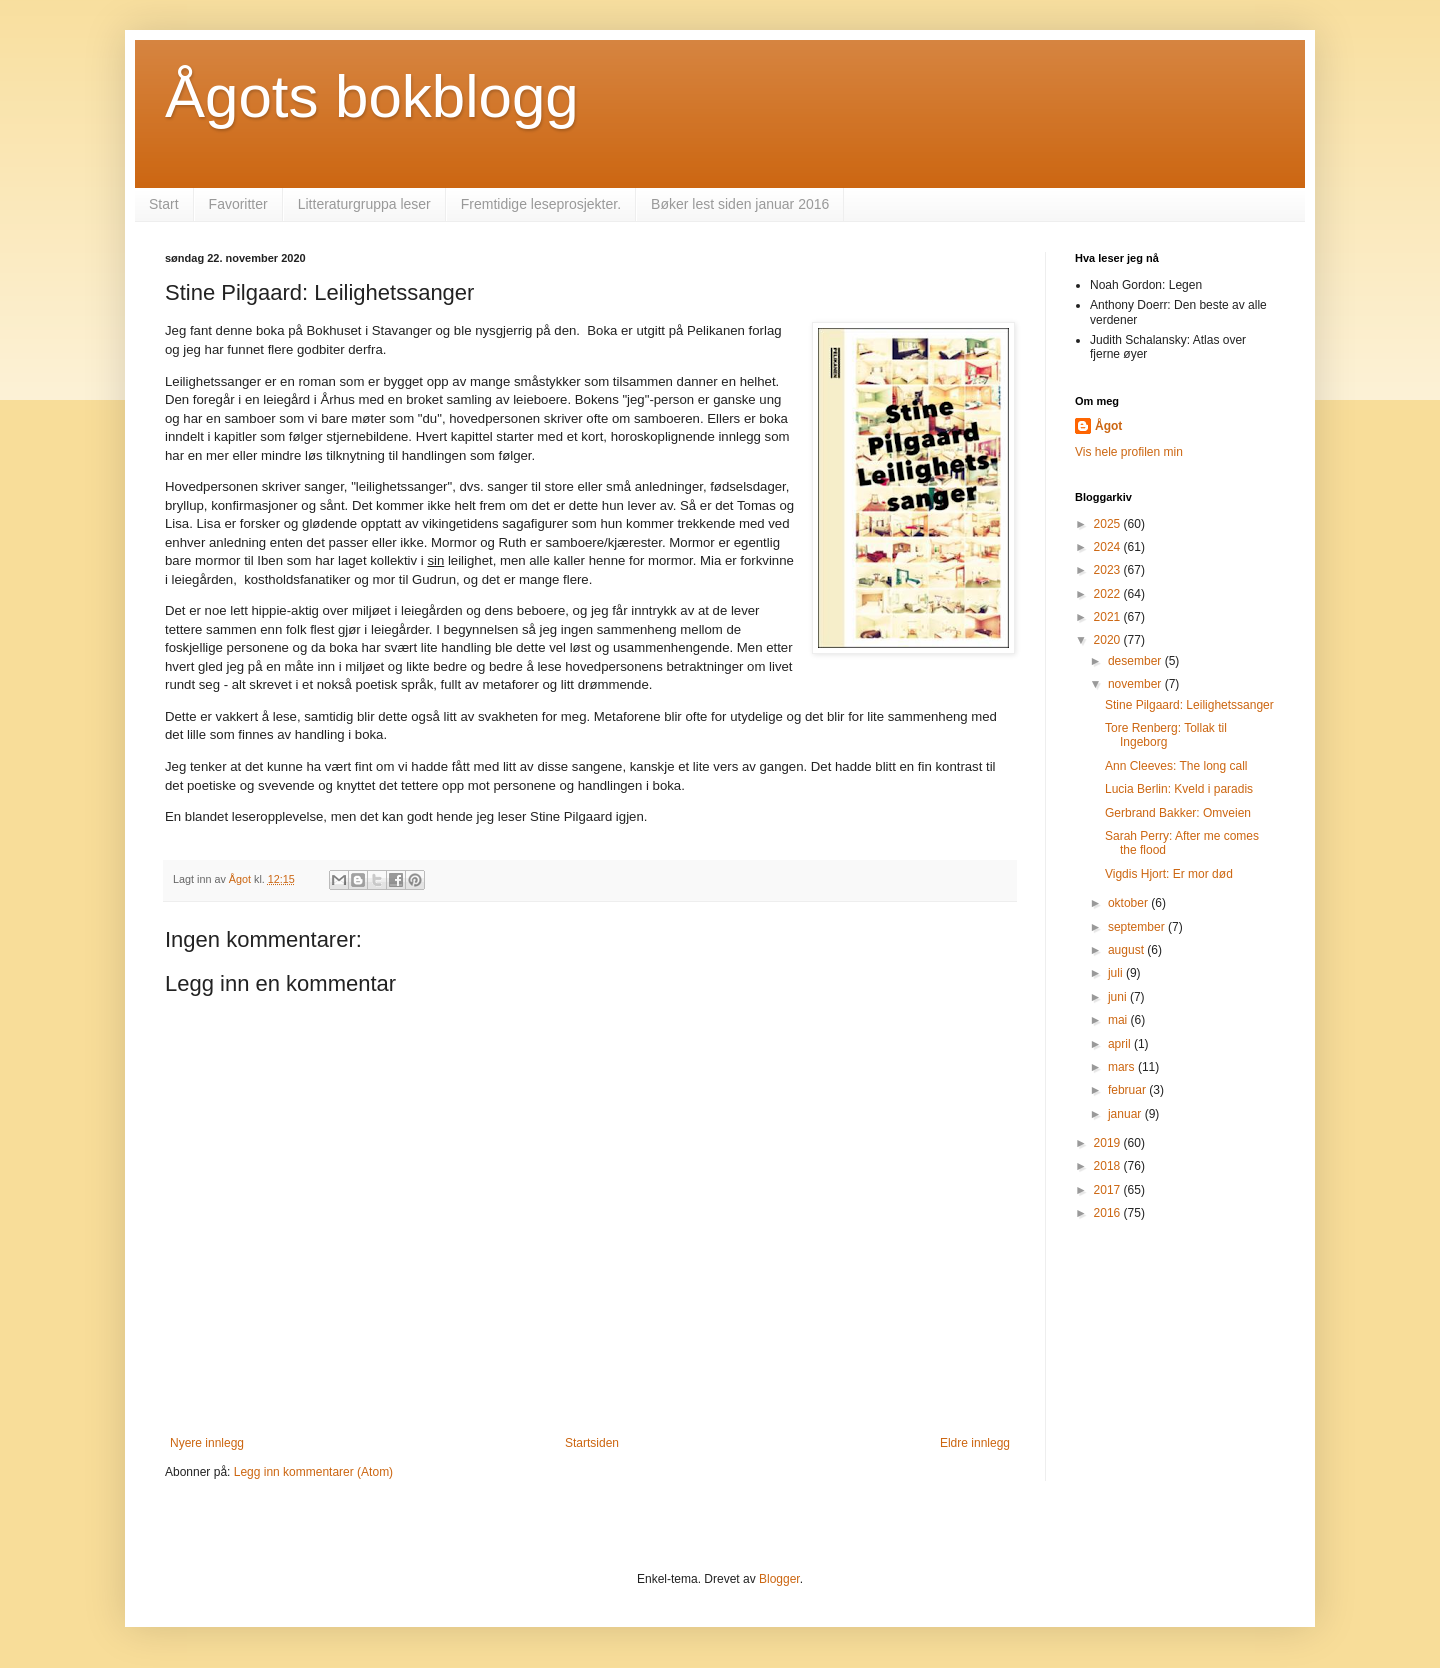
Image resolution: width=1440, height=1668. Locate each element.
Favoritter (238, 204)
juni (1119, 997)
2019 (1109, 1143)
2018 (1109, 1166)
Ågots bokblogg (372, 96)
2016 (1109, 1213)
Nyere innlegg (207, 1443)
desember (1136, 661)
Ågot (1108, 426)
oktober (1129, 903)
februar (1128, 1090)
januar (1126, 1114)
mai (1119, 1020)
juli (1117, 973)
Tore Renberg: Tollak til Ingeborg (1166, 735)
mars (1123, 1067)
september (1138, 927)
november (1136, 684)
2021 (1109, 617)
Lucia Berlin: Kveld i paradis (1179, 789)
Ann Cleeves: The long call (1176, 766)
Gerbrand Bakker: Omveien (1178, 813)
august (1127, 950)
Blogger (779, 1579)
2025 (1109, 524)
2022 (1109, 594)
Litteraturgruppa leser (364, 204)
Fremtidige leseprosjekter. (541, 204)
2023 (1109, 570)
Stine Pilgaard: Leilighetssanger (1189, 705)
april (1121, 1044)
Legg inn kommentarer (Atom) (313, 1472)
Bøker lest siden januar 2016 (740, 204)
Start (164, 204)
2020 (1109, 640)
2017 (1109, 1190)
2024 (1109, 547)
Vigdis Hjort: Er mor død (1169, 874)
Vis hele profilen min (1129, 452)
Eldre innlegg (975, 1443)
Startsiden (592, 1443)
